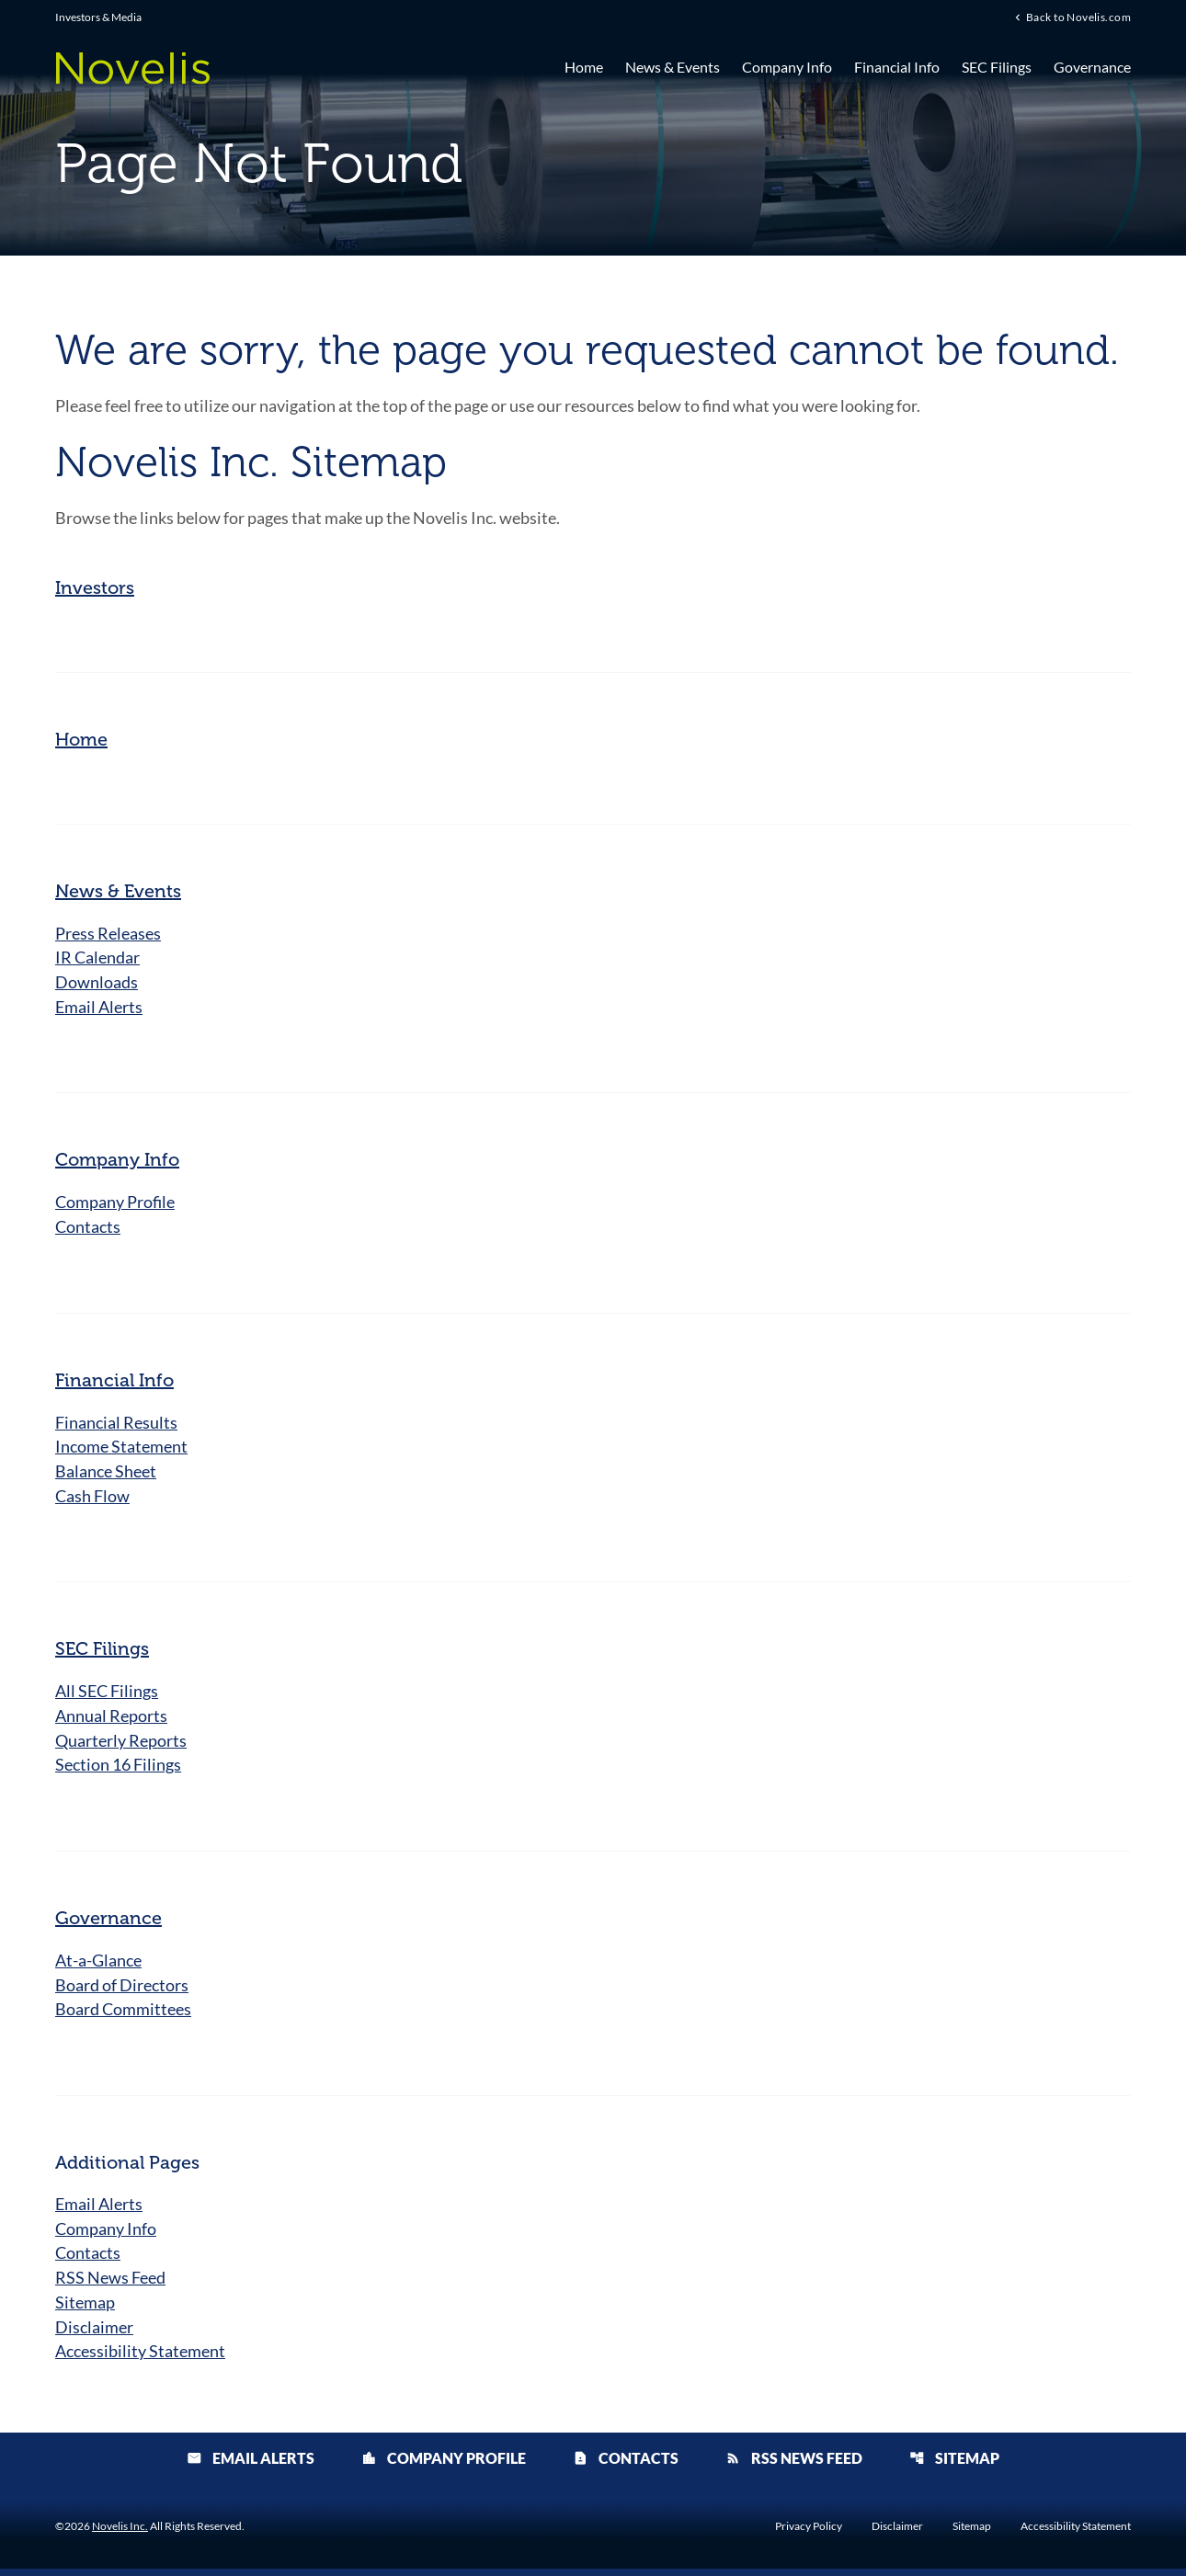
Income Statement (121, 1449)
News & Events (672, 66)
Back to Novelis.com (1078, 17)
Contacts (87, 1228)
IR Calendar (97, 958)
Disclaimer (94, 2333)
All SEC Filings (106, 1694)
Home (583, 66)
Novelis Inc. (120, 2533)
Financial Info (897, 66)
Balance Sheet (105, 1474)
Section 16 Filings (118, 1769)
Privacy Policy (808, 2533)
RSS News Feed (110, 2284)
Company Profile (115, 1203)
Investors (94, 587)
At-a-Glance (98, 1965)
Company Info (787, 66)
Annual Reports (111, 1719)
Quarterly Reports (121, 1744)
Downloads (96, 983)
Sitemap (85, 2308)
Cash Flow (92, 1498)
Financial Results (116, 1424)
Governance (1092, 66)
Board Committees (123, 2014)
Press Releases (108, 933)
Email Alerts (99, 1007)
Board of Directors (121, 1989)
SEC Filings (997, 66)
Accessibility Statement (140, 2358)
